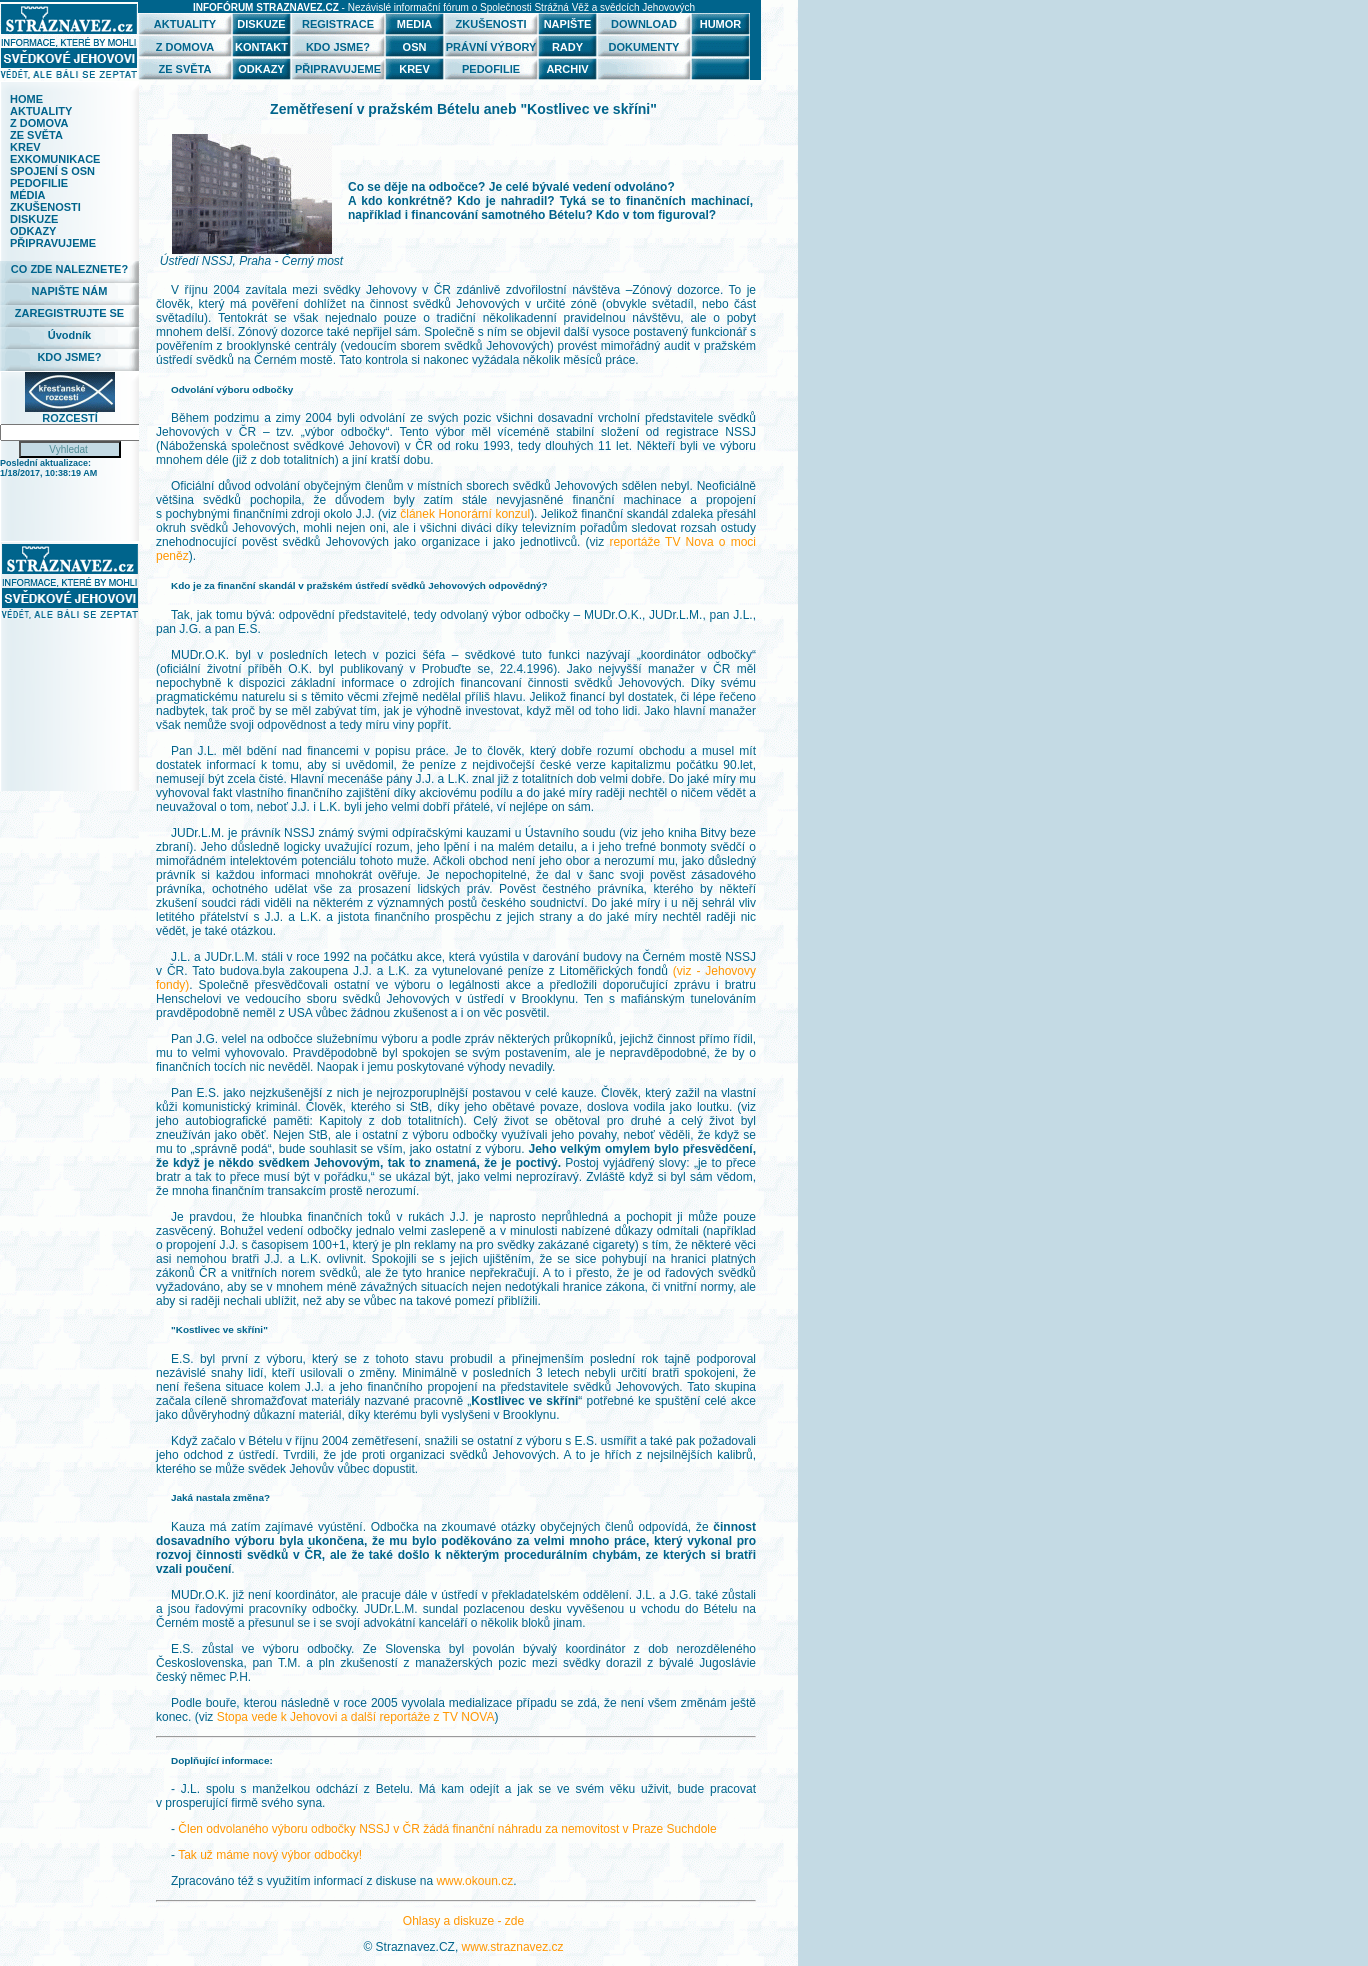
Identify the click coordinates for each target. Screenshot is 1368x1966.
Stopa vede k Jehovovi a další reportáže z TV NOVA (356, 1717)
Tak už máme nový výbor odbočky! (270, 1855)
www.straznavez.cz (513, 1947)
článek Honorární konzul (465, 514)
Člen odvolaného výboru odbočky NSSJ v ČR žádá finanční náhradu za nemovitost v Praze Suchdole (447, 1829)
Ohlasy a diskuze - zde (463, 1921)
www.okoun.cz (474, 1881)
